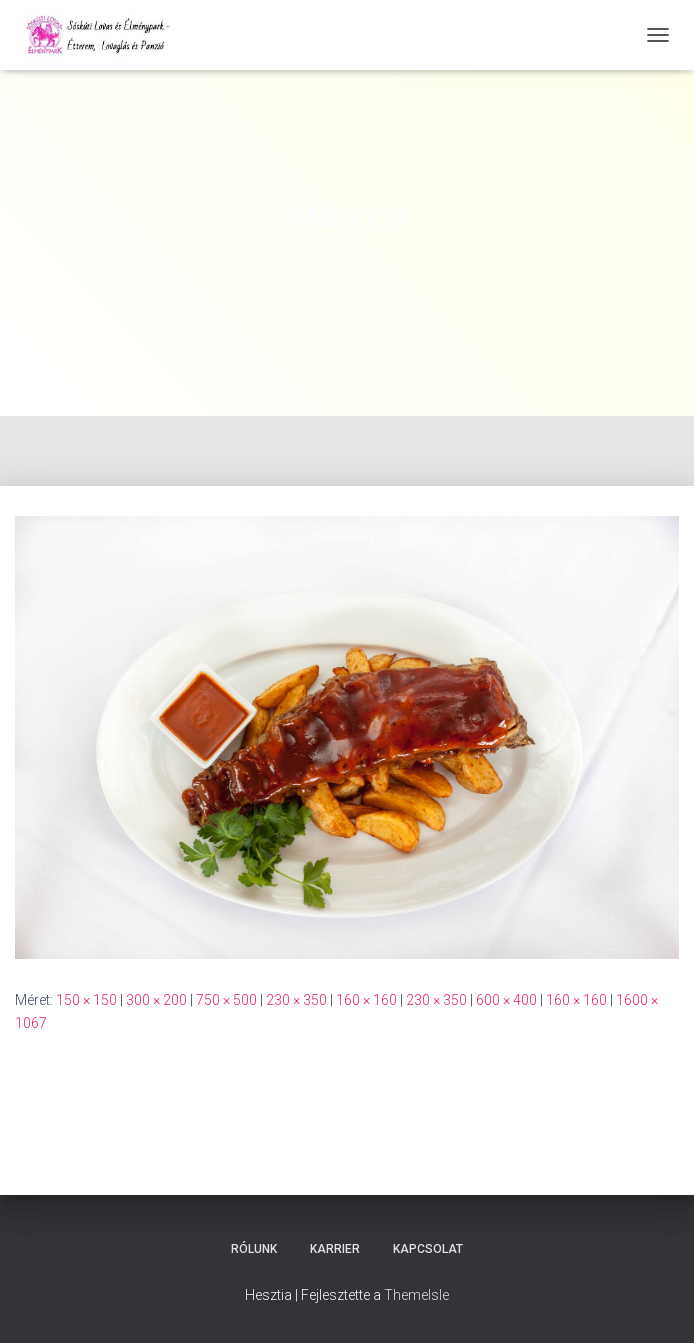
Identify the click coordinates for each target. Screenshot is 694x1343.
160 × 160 (366, 1000)
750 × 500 (226, 1000)
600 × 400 (506, 1000)
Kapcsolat (428, 1249)
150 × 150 (86, 1000)
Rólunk (254, 1249)
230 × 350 (296, 1000)
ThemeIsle (416, 1295)
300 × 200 (156, 1000)
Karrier (335, 1249)
